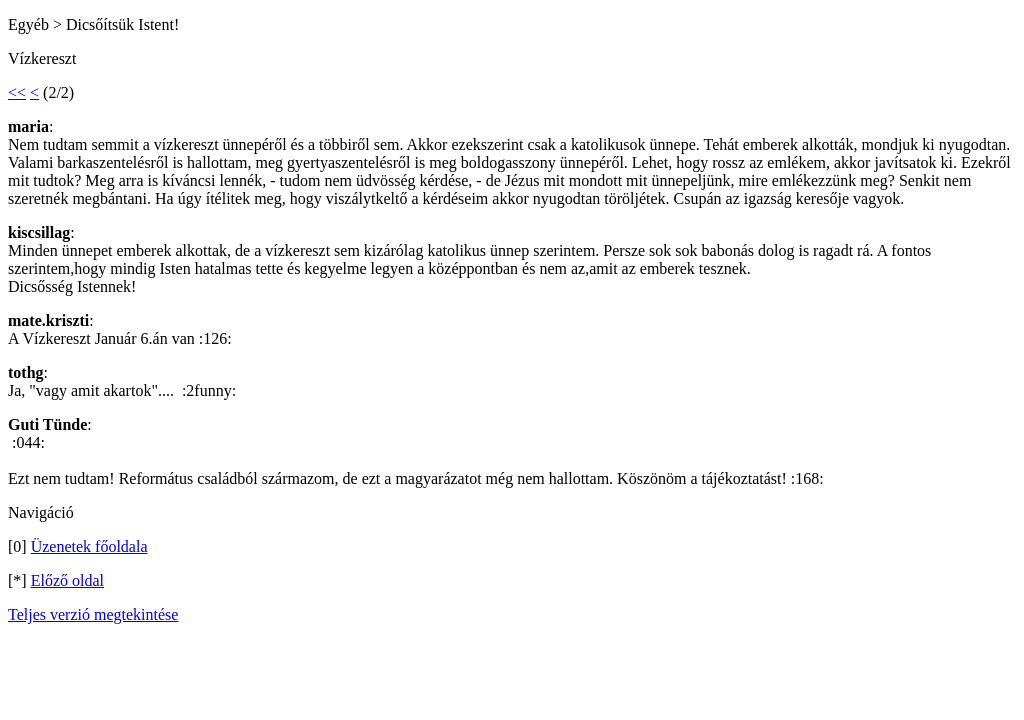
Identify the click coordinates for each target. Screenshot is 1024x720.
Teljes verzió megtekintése (93, 614)
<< (17, 92)
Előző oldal (67, 580)
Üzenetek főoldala (89, 546)
